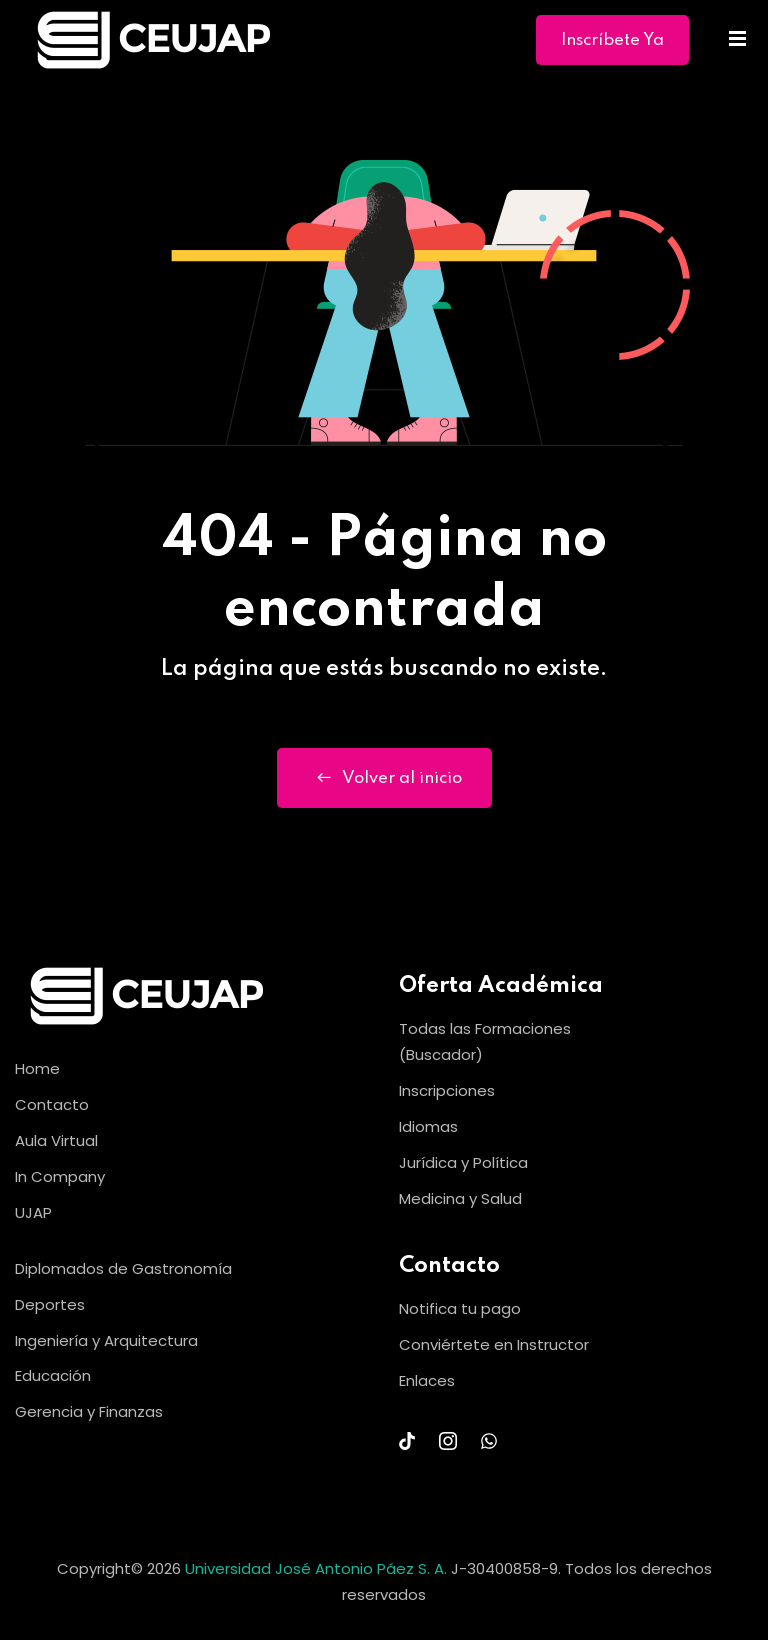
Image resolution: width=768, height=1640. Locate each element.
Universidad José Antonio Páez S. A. (318, 1568)
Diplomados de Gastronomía (123, 1268)
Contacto (52, 1104)
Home (37, 1068)
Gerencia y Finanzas (89, 1411)
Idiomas (428, 1126)
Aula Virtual (56, 1140)
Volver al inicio (384, 778)
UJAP (33, 1212)
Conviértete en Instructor (494, 1344)
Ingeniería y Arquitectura (106, 1340)
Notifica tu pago (460, 1308)
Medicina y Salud (460, 1198)
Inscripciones (447, 1090)
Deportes (50, 1304)
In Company (60, 1176)
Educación (53, 1375)
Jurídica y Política (463, 1162)
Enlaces (427, 1380)
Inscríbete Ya (612, 40)
